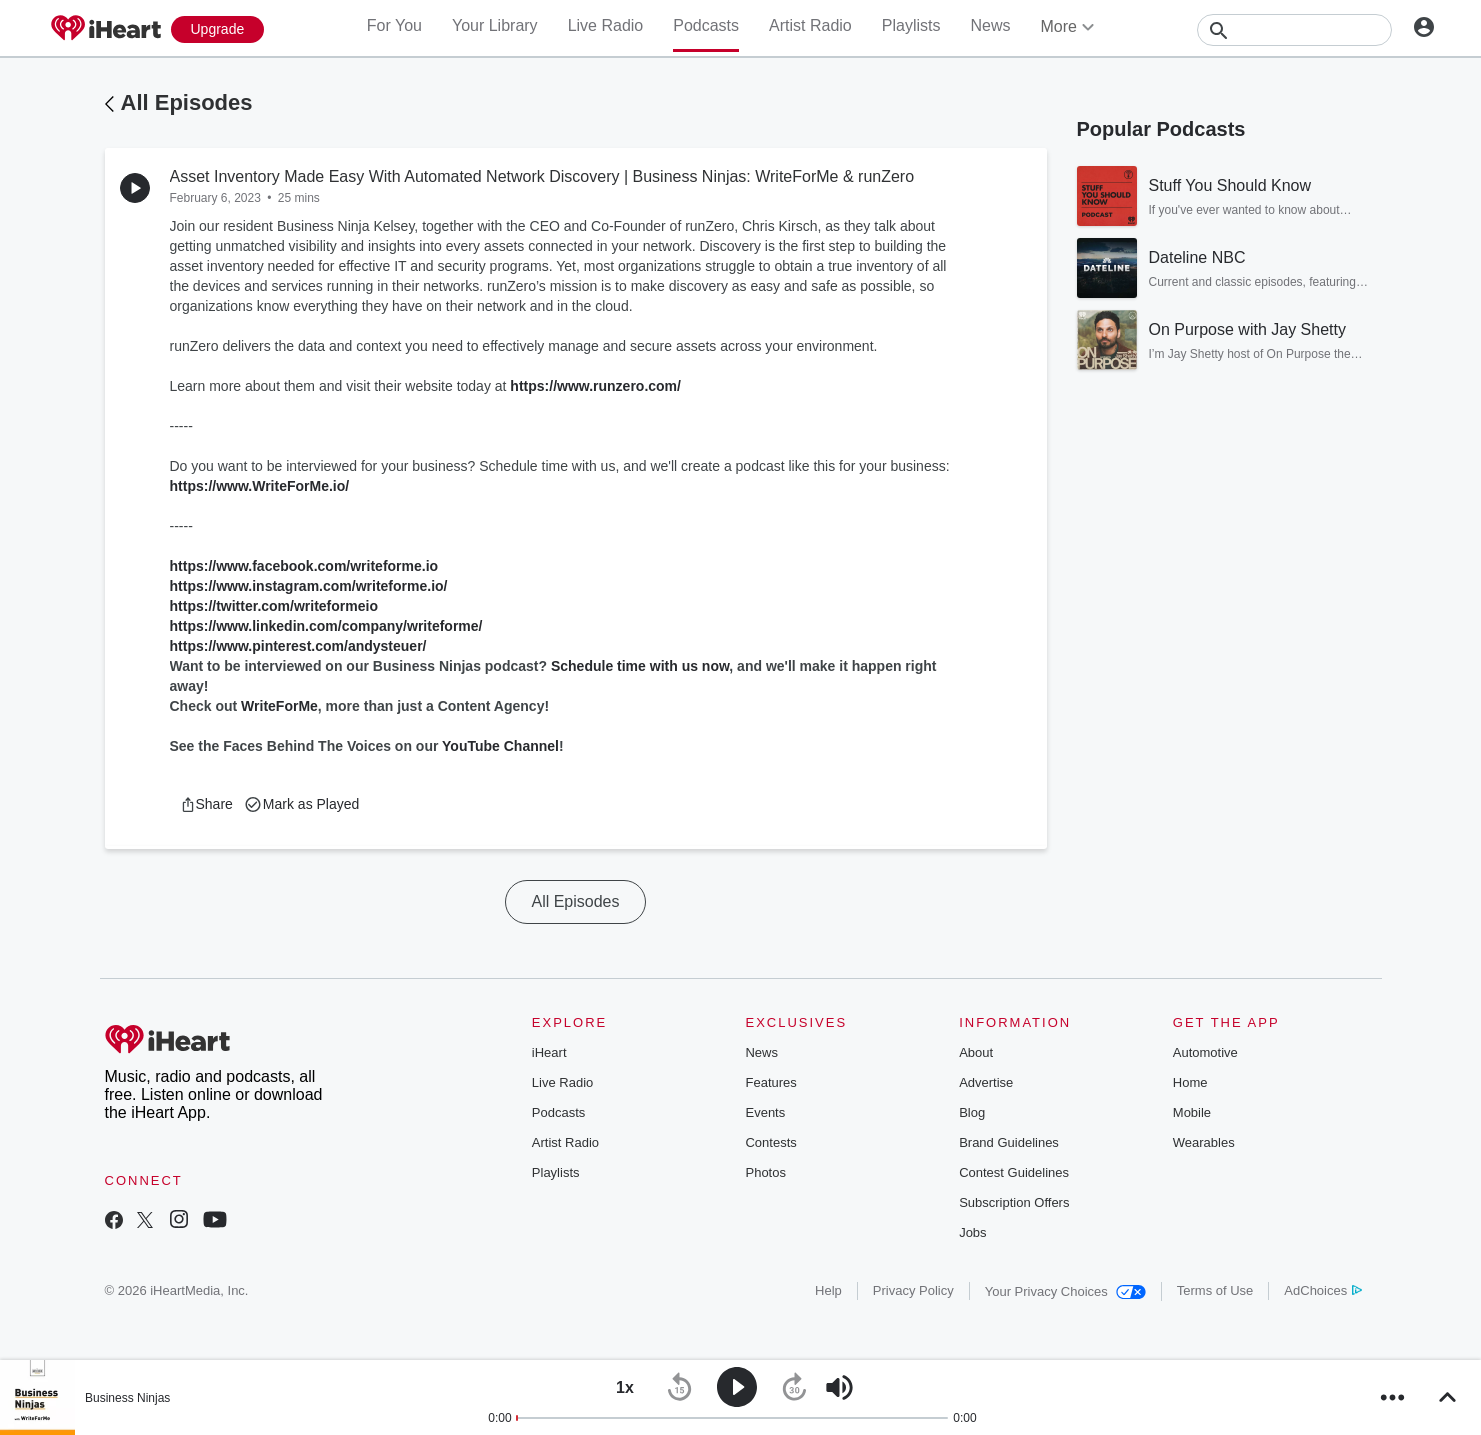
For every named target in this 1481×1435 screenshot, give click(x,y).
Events (765, 1112)
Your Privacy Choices (1065, 1291)
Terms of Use (1215, 1290)
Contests (770, 1142)
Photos (765, 1172)
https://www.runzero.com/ (595, 386)
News (990, 25)
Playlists (911, 25)
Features (770, 1082)
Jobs (972, 1232)
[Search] (1294, 30)
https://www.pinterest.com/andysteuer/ (298, 646)
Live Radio (606, 25)
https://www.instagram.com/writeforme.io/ (309, 586)
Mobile (1192, 1112)
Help (828, 1290)
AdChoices (1322, 1290)
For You (394, 25)
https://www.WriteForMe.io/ (260, 486)
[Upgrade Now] (218, 29)
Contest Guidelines (1014, 1172)
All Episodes (187, 102)
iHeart (549, 1052)
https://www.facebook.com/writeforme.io (304, 566)
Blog (972, 1112)
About (976, 1052)
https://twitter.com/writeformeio (274, 606)
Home (1190, 1082)
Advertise (986, 1082)
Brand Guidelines (1009, 1142)
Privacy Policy (913, 1290)
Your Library (495, 25)
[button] (206, 804)
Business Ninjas (127, 1398)
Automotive (1205, 1052)
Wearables (1204, 1142)
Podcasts (706, 25)
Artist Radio (810, 25)
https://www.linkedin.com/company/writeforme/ (326, 626)
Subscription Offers (1014, 1202)
